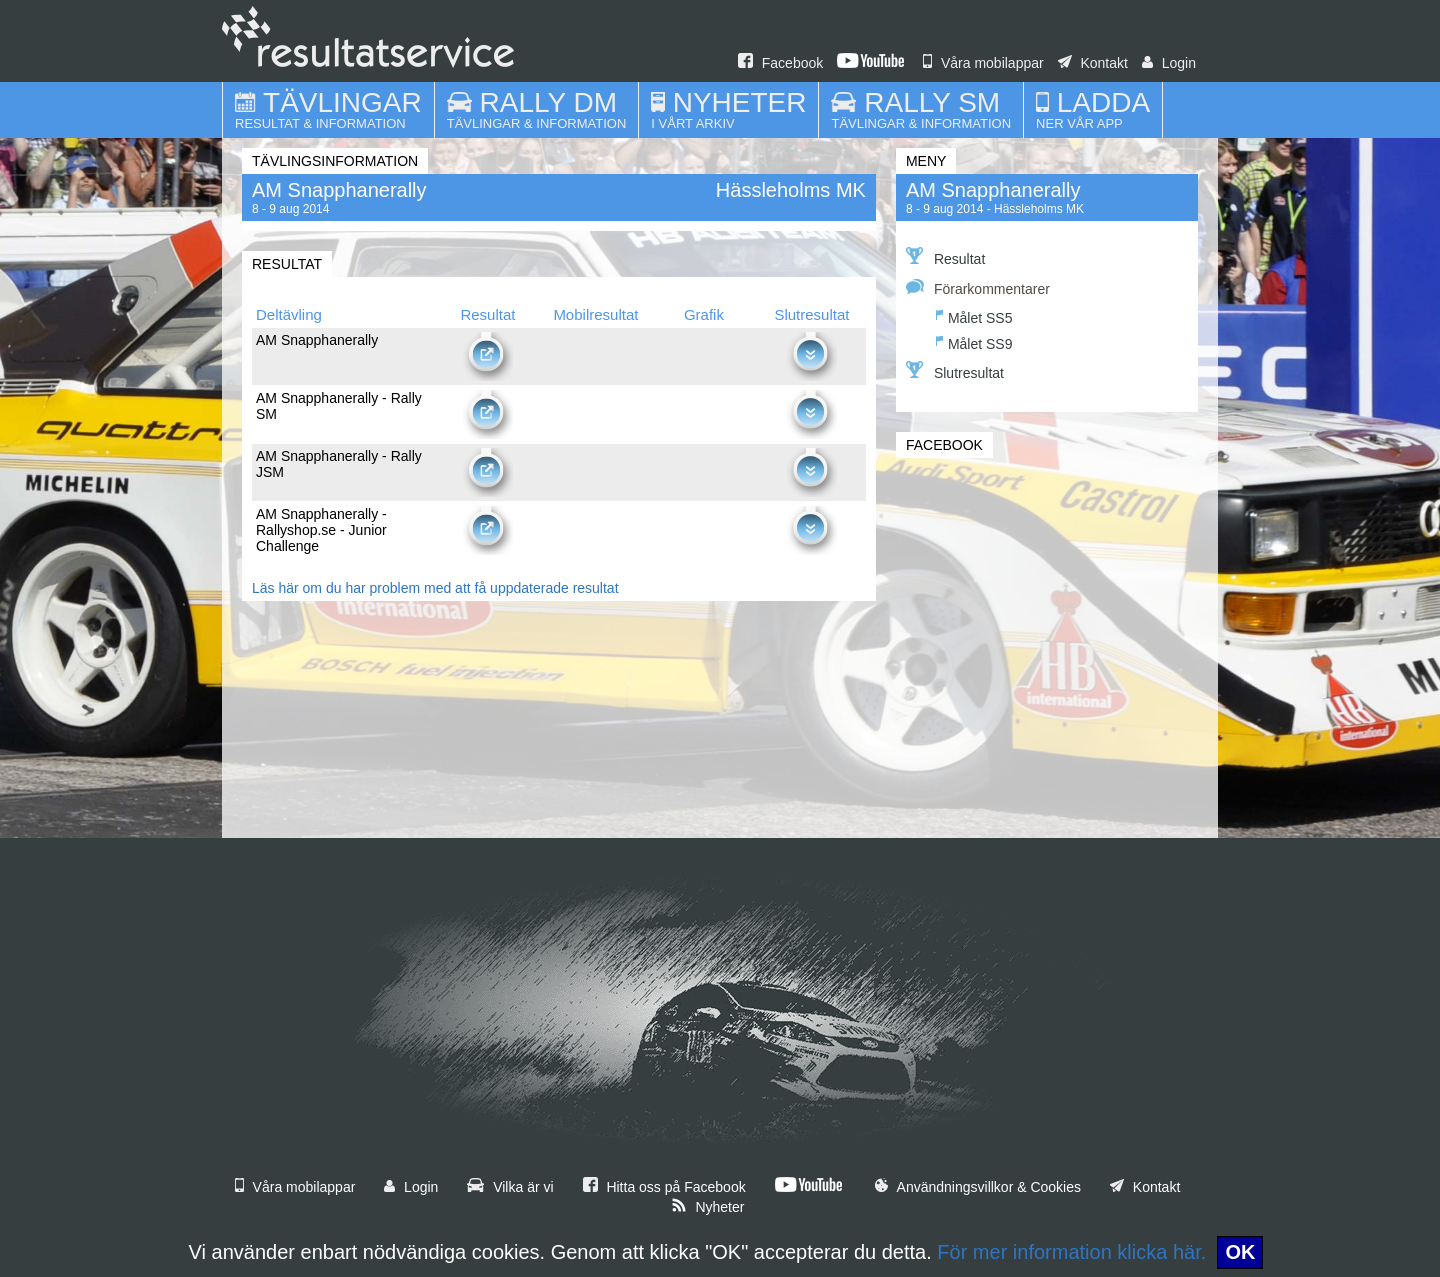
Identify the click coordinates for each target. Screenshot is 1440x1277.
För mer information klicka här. (1071, 1252)
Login (1169, 63)
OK (1240, 1252)
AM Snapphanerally (993, 190)
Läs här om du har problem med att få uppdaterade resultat (435, 588)
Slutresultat (955, 371)
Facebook (780, 63)
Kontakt (1093, 63)
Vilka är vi (510, 1187)
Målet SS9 (974, 341)
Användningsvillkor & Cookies (978, 1187)
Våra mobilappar (983, 63)
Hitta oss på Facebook (664, 1187)
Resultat (945, 257)
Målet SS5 (974, 315)
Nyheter (708, 1207)
